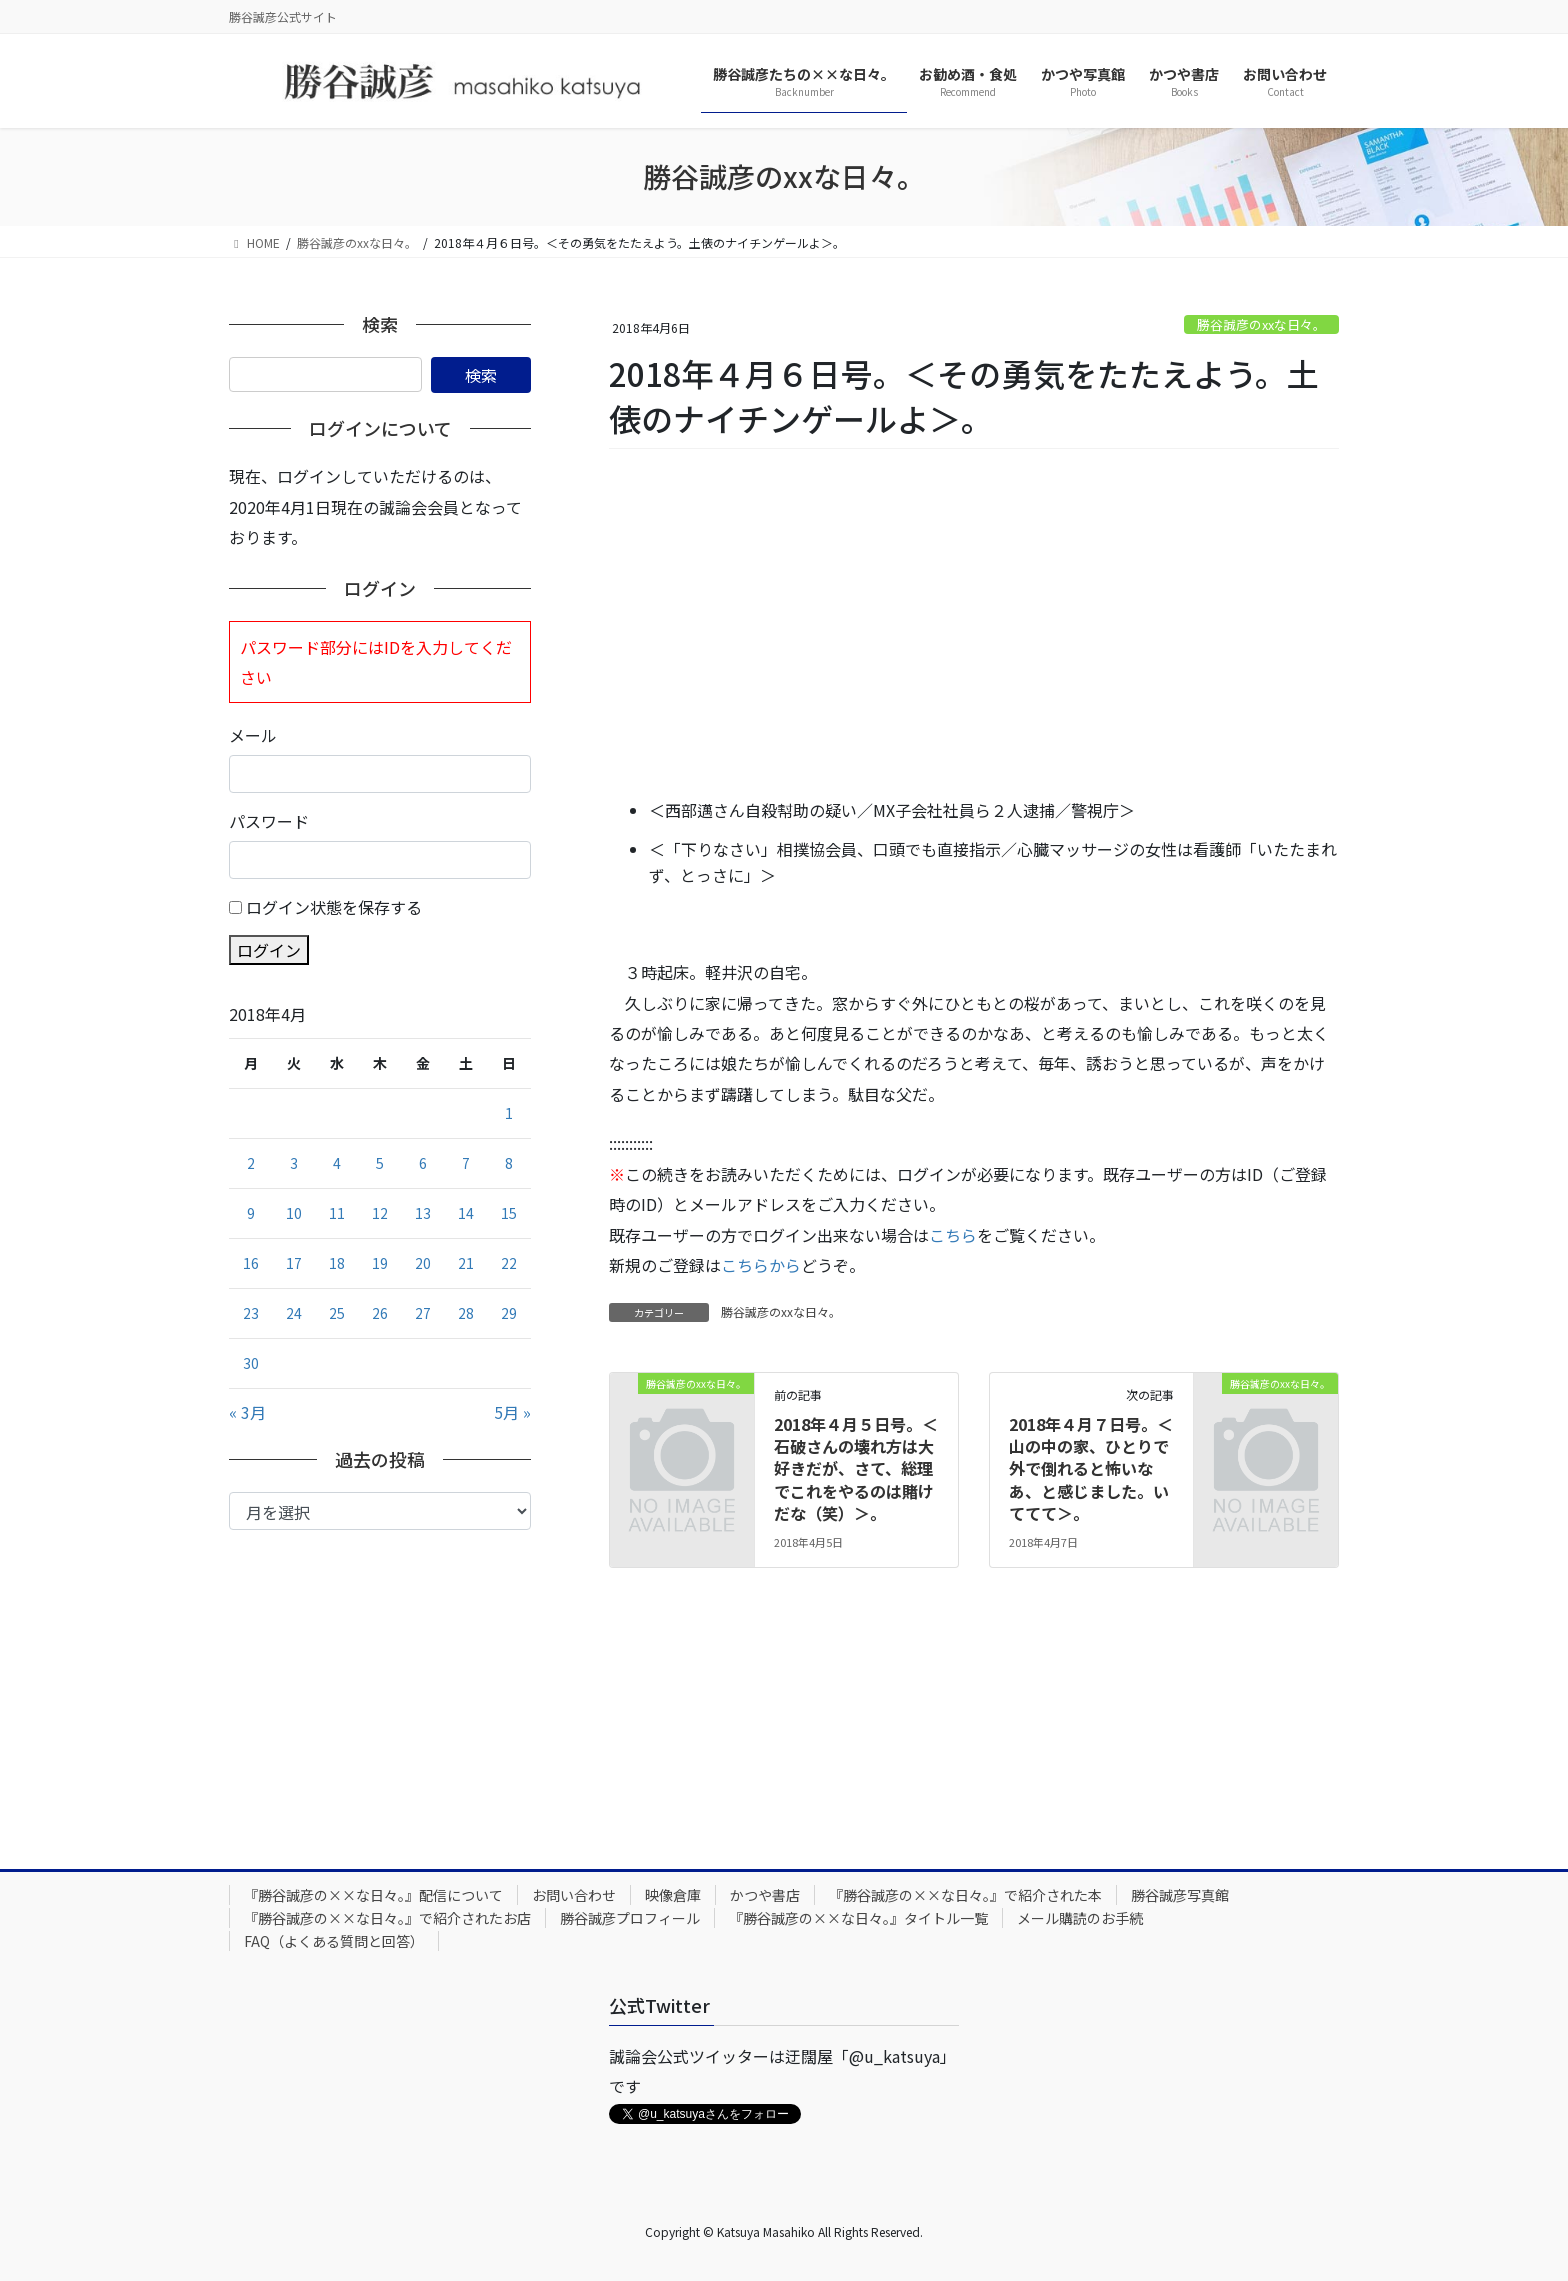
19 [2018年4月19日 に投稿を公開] (380, 1263)
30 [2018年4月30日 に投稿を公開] (251, 1363)
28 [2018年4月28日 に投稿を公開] (466, 1313)
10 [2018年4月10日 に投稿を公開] (294, 1213)
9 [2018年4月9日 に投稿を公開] (251, 1213)
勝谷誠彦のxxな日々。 (1261, 324)
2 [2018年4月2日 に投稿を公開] (251, 1163)
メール (253, 735)
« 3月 (247, 1412)
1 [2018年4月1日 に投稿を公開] (509, 1113)
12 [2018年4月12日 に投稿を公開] (380, 1213)
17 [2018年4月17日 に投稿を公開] (294, 1263)
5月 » (512, 1412)
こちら (953, 1235)
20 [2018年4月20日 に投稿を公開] (423, 1263)
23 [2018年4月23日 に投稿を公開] (251, 1313)
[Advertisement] (974, 625)
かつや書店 (765, 1895)
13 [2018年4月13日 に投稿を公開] (423, 1213)
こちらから (761, 1265)
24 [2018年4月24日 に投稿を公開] (294, 1313)
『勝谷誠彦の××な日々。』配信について (373, 1895)
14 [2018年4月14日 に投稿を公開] (466, 1213)
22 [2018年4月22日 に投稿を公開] (509, 1263)
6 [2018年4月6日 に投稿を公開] (423, 1163)
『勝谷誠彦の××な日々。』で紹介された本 (965, 1895)
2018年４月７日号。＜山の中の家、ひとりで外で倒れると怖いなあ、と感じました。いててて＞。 (1091, 1469)
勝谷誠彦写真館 (1180, 1895)
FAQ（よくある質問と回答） (334, 1941)
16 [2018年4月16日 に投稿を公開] (251, 1263)
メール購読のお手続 (1080, 1918)
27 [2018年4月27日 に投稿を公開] (423, 1313)
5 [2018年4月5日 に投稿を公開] (380, 1163)
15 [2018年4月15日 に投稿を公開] (509, 1213)
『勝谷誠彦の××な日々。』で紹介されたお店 (387, 1918)
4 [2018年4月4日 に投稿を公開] (337, 1163)
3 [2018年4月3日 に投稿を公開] (294, 1163)
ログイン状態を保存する (334, 907)
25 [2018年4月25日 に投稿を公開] (337, 1313)
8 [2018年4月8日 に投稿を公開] (509, 1163)
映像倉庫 (673, 1895)
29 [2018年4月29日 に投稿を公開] (509, 1313)
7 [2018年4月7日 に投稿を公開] (466, 1163)
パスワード (269, 821)
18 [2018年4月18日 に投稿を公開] (337, 1263)
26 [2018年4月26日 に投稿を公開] (380, 1313)
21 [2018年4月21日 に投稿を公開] (466, 1263)
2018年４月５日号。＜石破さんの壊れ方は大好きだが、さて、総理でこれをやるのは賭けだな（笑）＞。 (856, 1469)
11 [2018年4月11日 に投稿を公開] (337, 1213)
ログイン (269, 950)
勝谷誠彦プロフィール (630, 1918)
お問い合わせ (574, 1895)
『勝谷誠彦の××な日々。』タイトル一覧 (858, 1918)
